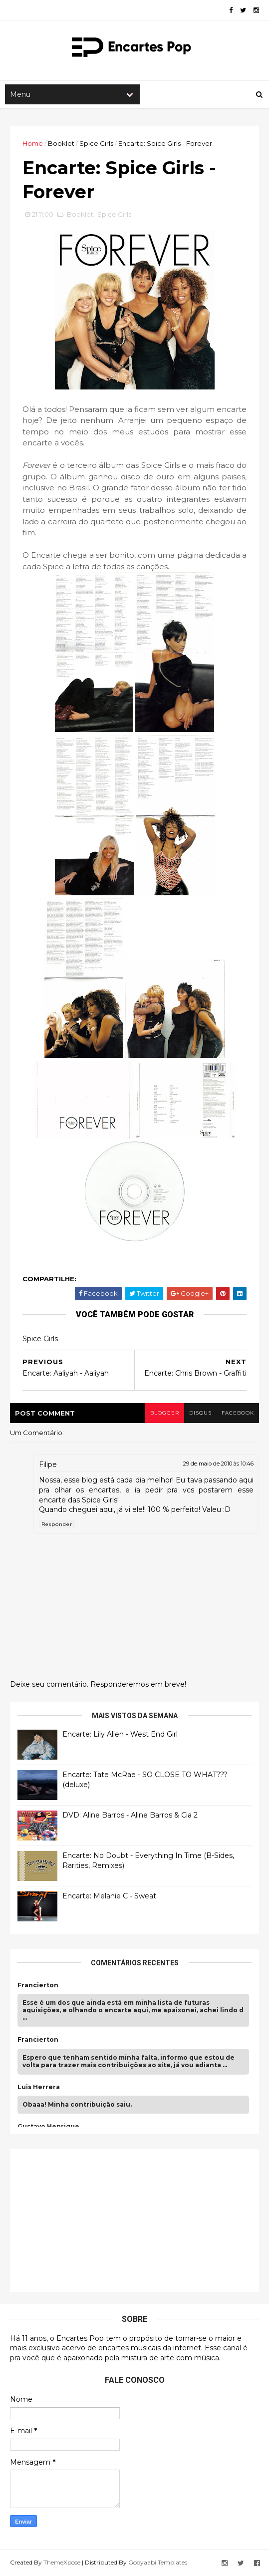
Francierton (37, 1985)
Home (32, 143)
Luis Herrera (38, 2087)
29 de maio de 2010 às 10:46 (218, 1463)
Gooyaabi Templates (157, 2562)
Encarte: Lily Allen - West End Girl (120, 1734)
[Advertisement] (92, 2219)
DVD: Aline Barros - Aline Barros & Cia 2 (130, 1815)
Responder (56, 1524)
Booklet (61, 143)
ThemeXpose (61, 2562)
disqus (200, 1413)
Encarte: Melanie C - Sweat (109, 1895)
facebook (238, 1413)
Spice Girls (96, 143)
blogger (164, 1413)
